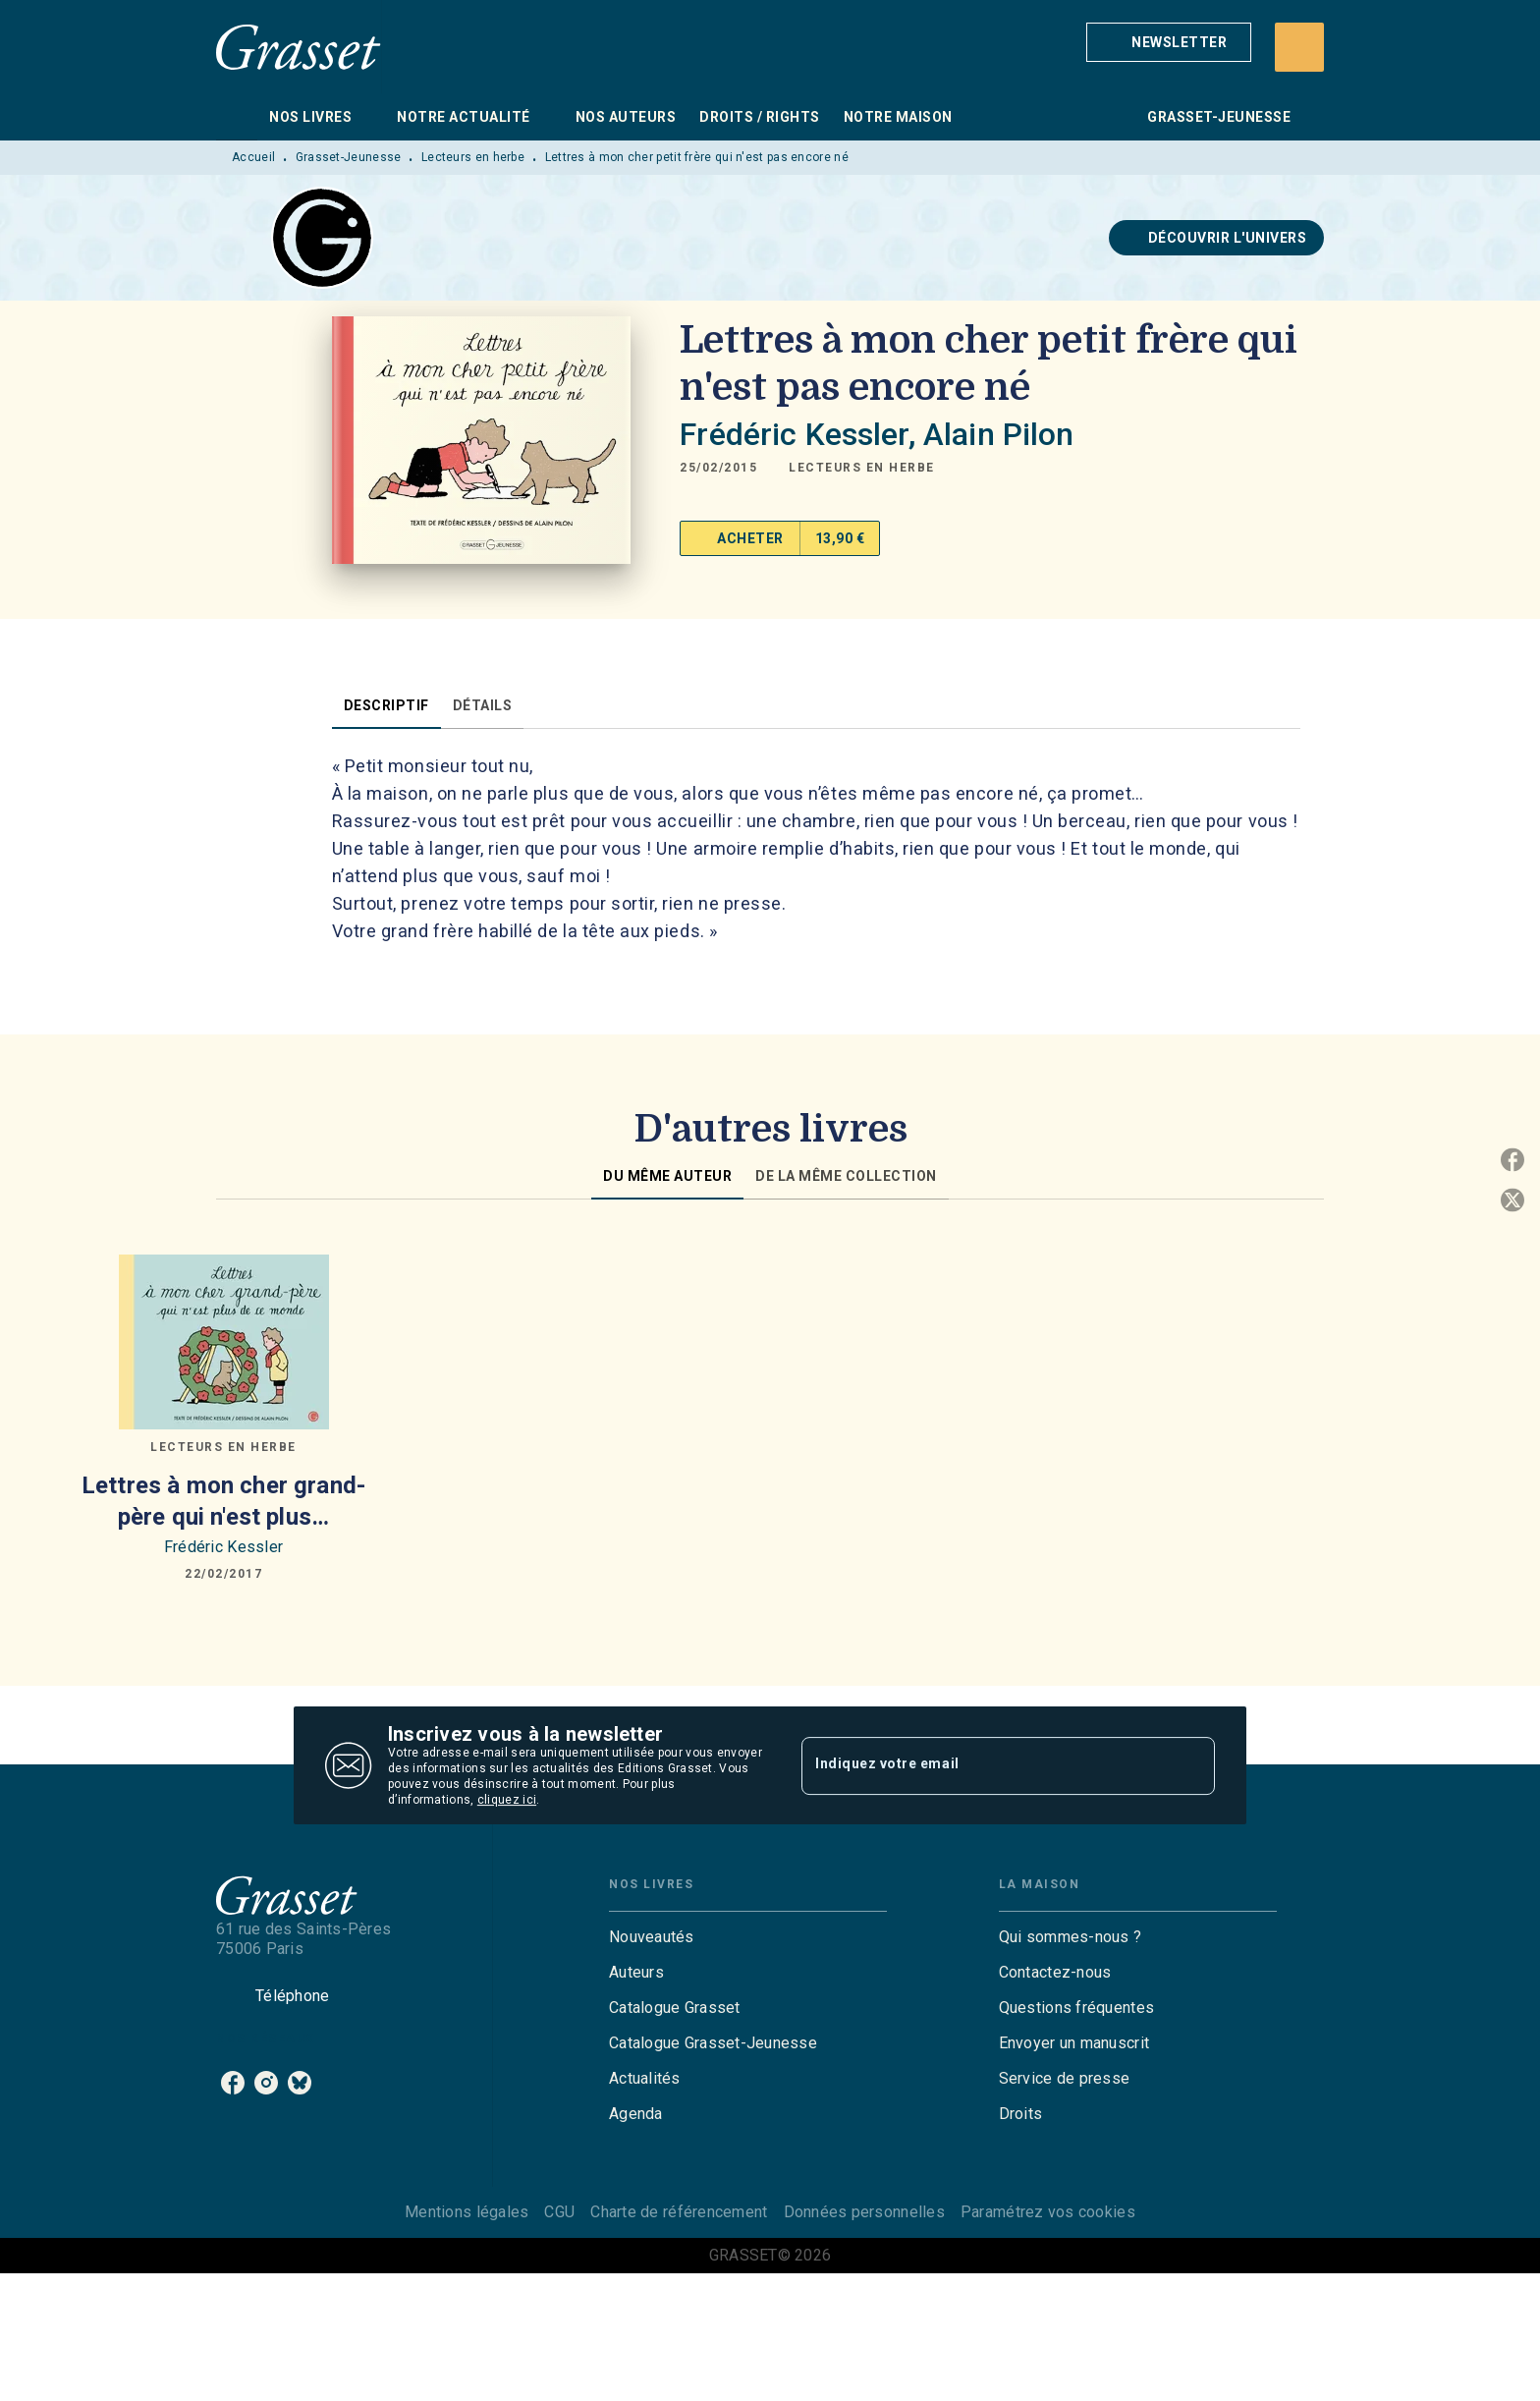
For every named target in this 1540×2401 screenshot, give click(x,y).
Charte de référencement (678, 2212)
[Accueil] (298, 46)
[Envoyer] (1191, 1765)
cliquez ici (506, 1800)
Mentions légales (466, 2212)
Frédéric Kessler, (801, 434)
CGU (559, 2212)
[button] (1168, 42)
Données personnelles (864, 2212)
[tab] (236, 116)
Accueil (253, 157)
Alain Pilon (998, 434)
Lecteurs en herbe (472, 157)
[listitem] (232, 2082)
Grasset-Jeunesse (349, 157)
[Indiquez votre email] (983, 1765)
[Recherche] (1299, 47)
